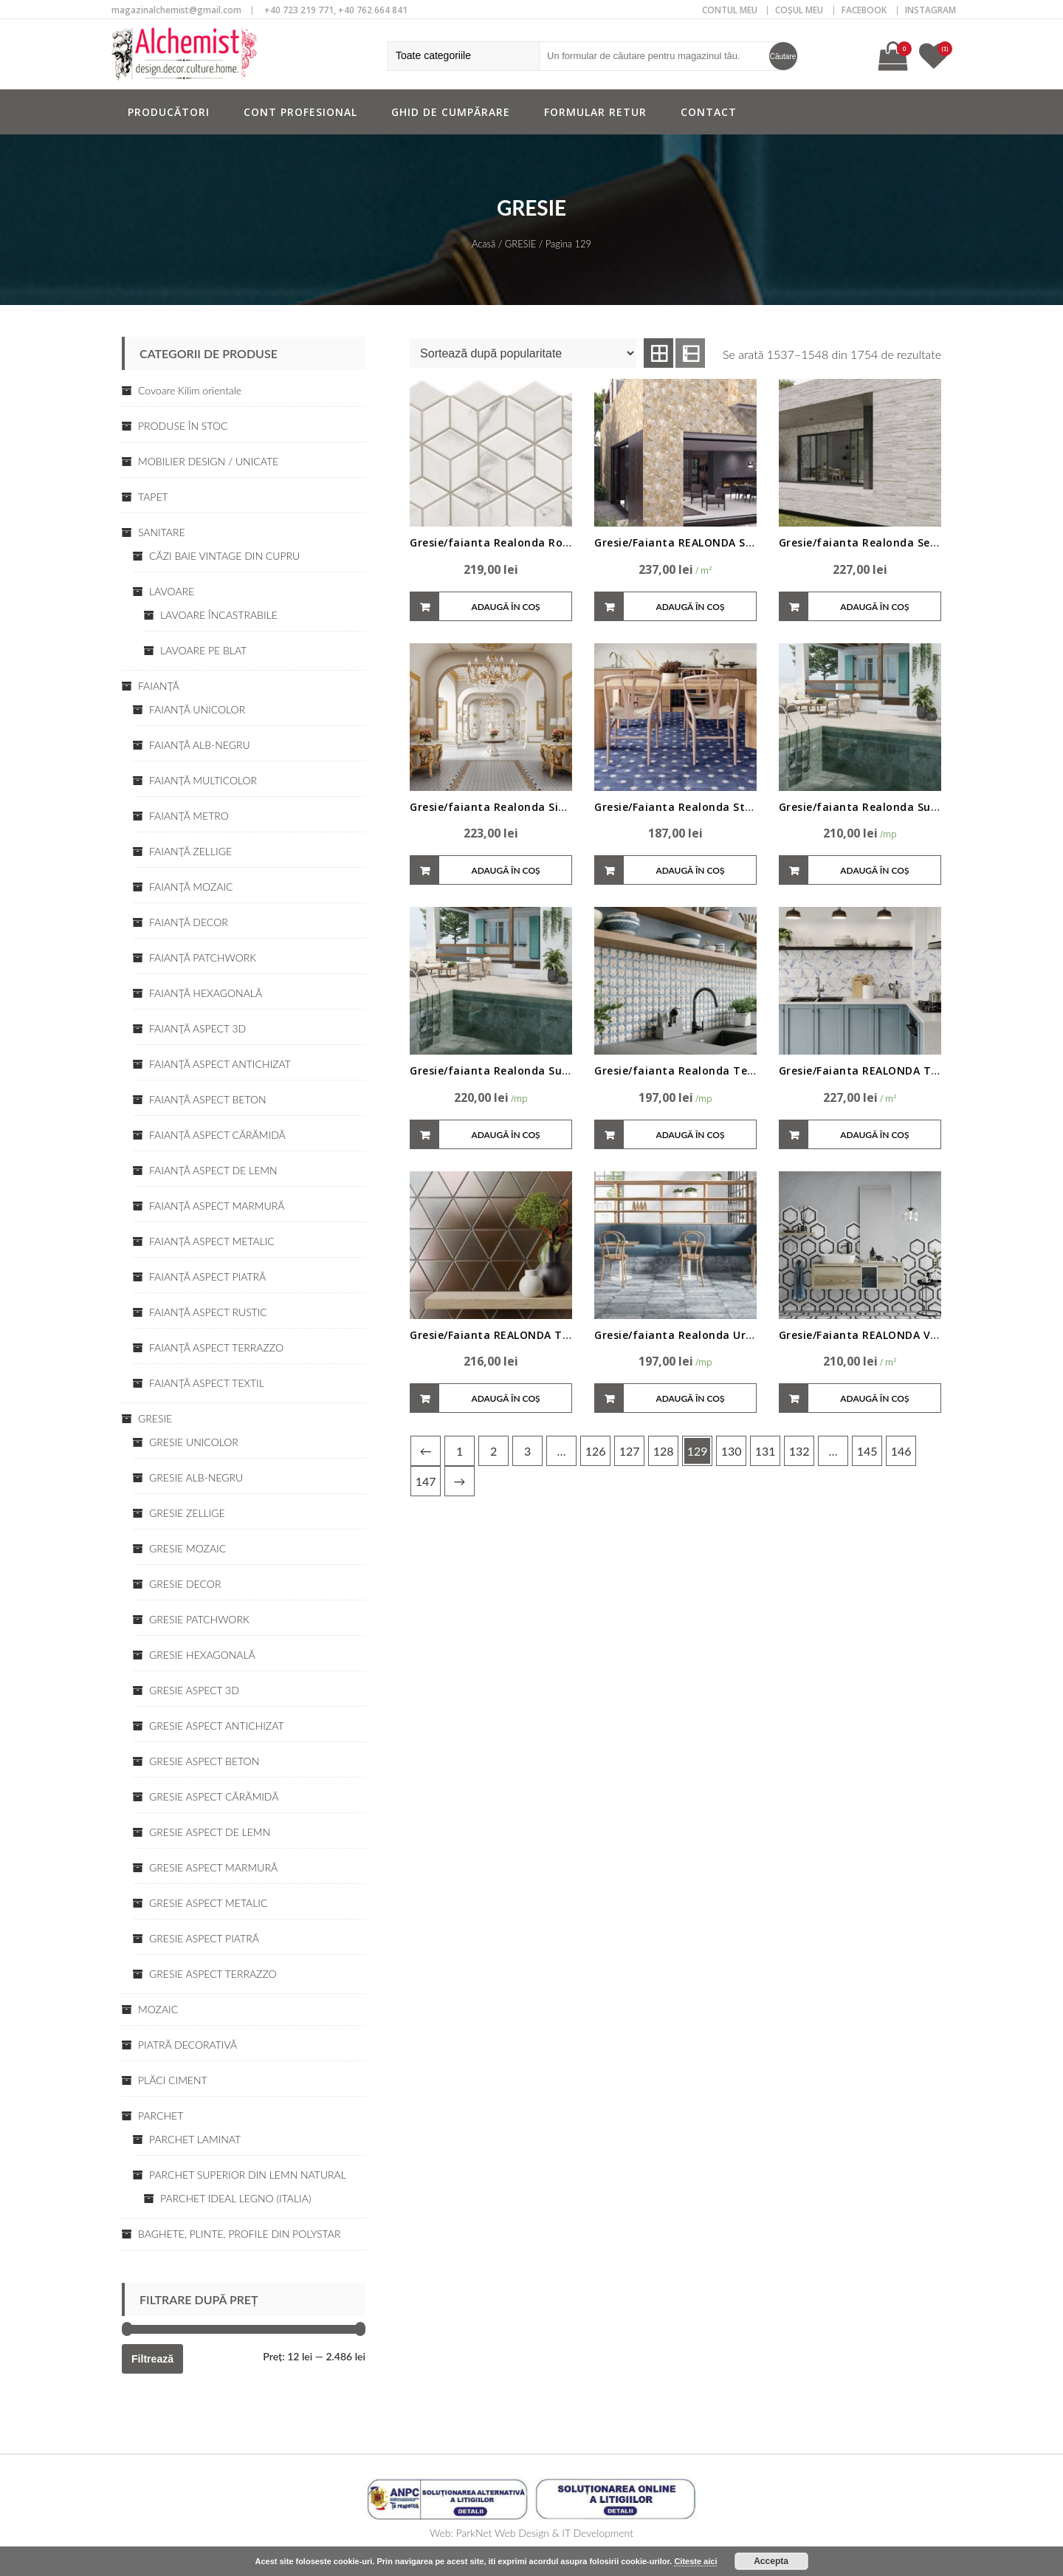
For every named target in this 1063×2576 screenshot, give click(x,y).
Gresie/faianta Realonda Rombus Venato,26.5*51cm (553, 542)
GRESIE (155, 1418)
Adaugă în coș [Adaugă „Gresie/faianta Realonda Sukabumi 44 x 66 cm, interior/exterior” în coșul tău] (874, 870)
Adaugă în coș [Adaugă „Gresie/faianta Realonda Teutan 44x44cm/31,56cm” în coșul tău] (690, 1134)
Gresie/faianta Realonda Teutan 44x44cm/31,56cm (733, 1070)
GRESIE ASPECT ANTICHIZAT (216, 1725)
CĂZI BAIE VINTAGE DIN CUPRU (224, 555)
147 (426, 1481)
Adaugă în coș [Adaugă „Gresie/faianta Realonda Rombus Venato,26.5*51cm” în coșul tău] (505, 606)
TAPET (153, 496)
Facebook (864, 10)
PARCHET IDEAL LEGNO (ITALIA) (236, 2198)
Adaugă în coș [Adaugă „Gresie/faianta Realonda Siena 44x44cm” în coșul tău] (505, 870)
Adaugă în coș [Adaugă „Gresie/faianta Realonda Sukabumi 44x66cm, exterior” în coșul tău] (505, 1134)
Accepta (771, 2561)
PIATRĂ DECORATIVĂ (187, 2044)
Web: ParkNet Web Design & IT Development (531, 2533)
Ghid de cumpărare (450, 112)
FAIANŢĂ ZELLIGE (190, 851)
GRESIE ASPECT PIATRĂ (204, 1938)
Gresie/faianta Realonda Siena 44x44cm (520, 807)
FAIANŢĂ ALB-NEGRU (199, 745)
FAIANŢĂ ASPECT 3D (197, 1028)
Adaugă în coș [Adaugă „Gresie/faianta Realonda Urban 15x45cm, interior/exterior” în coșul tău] (690, 1398)
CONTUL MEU (729, 10)
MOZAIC (158, 2009)
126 (595, 1451)
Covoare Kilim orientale (189, 390)
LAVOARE (171, 591)
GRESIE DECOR (185, 1584)
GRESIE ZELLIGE (187, 1513)
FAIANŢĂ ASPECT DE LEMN (213, 1170)
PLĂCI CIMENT (172, 2080)
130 (731, 1451)
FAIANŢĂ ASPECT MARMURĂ (216, 1205)
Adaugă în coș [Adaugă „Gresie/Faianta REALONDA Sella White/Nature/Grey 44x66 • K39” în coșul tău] (690, 606)
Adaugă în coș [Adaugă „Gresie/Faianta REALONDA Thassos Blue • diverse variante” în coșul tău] (874, 1134)
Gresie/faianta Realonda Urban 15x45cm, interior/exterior (754, 1335)
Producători (169, 112)
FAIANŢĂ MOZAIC (191, 886)
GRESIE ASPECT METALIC (208, 1903)
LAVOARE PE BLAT (203, 650)
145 (867, 1451)
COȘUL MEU (799, 10)
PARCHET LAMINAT (195, 2139)
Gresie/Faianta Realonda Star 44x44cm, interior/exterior (749, 807)
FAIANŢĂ (158, 685)
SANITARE (161, 532)
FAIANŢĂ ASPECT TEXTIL (206, 1383)
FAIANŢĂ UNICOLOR (197, 709)
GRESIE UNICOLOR (193, 1442)
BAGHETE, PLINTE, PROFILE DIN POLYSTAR (239, 2233)
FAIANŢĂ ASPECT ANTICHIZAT (220, 1064)
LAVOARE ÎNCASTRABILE (219, 615)
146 (901, 1451)
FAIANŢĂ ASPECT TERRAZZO (216, 1347)
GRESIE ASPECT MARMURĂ (213, 1867)
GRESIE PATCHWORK (199, 1619)
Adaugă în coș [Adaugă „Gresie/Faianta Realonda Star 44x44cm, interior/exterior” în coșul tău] (690, 870)
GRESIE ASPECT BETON (204, 1761)
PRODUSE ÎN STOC (182, 425)
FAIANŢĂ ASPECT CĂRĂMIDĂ (217, 1134)
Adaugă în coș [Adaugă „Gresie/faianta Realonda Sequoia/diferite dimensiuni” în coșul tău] (874, 606)
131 (765, 1451)
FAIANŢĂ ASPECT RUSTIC (208, 1312)
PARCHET (160, 2115)
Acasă (483, 244)
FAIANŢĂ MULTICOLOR (203, 780)
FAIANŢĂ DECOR (188, 922)
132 (799, 1451)
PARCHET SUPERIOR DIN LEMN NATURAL (247, 2174)
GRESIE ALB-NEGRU (196, 1477)
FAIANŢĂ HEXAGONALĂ (205, 993)
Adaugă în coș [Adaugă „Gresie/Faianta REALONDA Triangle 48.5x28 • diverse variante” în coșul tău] (505, 1398)
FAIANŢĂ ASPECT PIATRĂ (207, 1276)
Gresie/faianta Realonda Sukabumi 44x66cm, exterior (557, 1070)
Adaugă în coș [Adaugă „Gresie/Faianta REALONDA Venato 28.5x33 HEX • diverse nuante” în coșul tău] (874, 1398)
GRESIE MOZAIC (187, 1548)
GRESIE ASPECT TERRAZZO (213, 1973)
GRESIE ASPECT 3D (194, 1690)
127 (629, 1451)
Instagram (930, 10)
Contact (709, 112)
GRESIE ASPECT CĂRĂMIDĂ (213, 1796)
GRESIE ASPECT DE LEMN (209, 1832)
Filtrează (152, 2359)
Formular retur (595, 112)
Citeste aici (695, 2561)
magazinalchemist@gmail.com (176, 10)
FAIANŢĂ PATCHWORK (202, 957)
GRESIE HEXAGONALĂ (202, 1654)
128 (663, 1451)
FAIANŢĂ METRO (189, 815)
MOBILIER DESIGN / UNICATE (208, 461)
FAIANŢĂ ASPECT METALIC (212, 1241)
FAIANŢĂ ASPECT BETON (207, 1099)
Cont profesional (300, 112)
